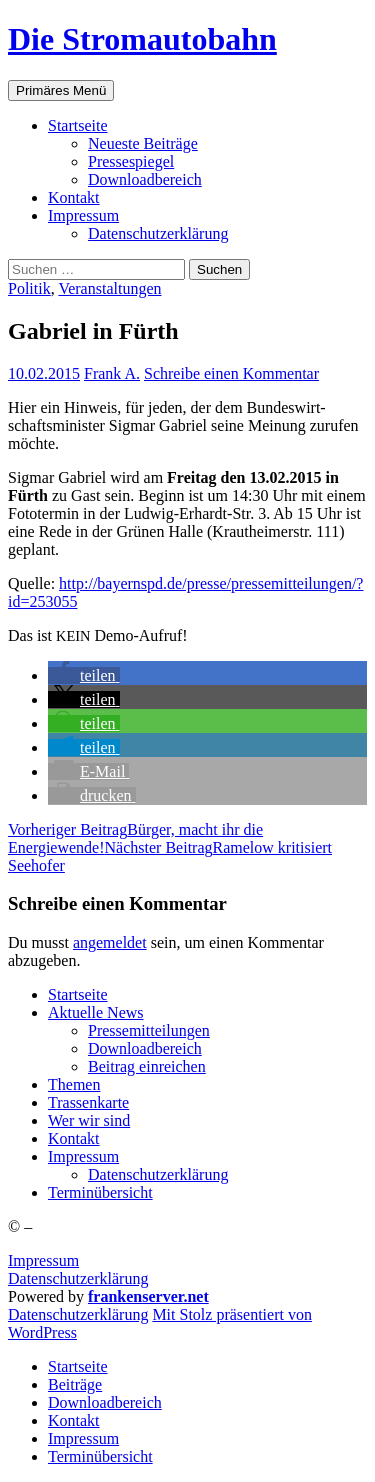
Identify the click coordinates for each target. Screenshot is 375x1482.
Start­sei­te (78, 125)
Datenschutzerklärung (78, 1278)
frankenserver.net (148, 1296)
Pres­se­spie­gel (131, 161)
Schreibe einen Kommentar (231, 373)
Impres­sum (83, 215)
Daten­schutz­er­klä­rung (158, 233)
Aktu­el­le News (96, 1012)
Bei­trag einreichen (147, 1066)
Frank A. (112, 373)
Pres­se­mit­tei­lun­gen (149, 1030)
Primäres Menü (61, 90)
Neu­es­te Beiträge (143, 143)
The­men (74, 1084)
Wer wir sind (89, 1120)
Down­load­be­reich (145, 179)
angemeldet (110, 942)
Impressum (43, 1260)
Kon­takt (74, 197)
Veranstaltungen (109, 288)
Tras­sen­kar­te (88, 1102)
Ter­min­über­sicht (100, 1192)
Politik (29, 288)
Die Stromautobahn (142, 39)
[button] (84, 675)
